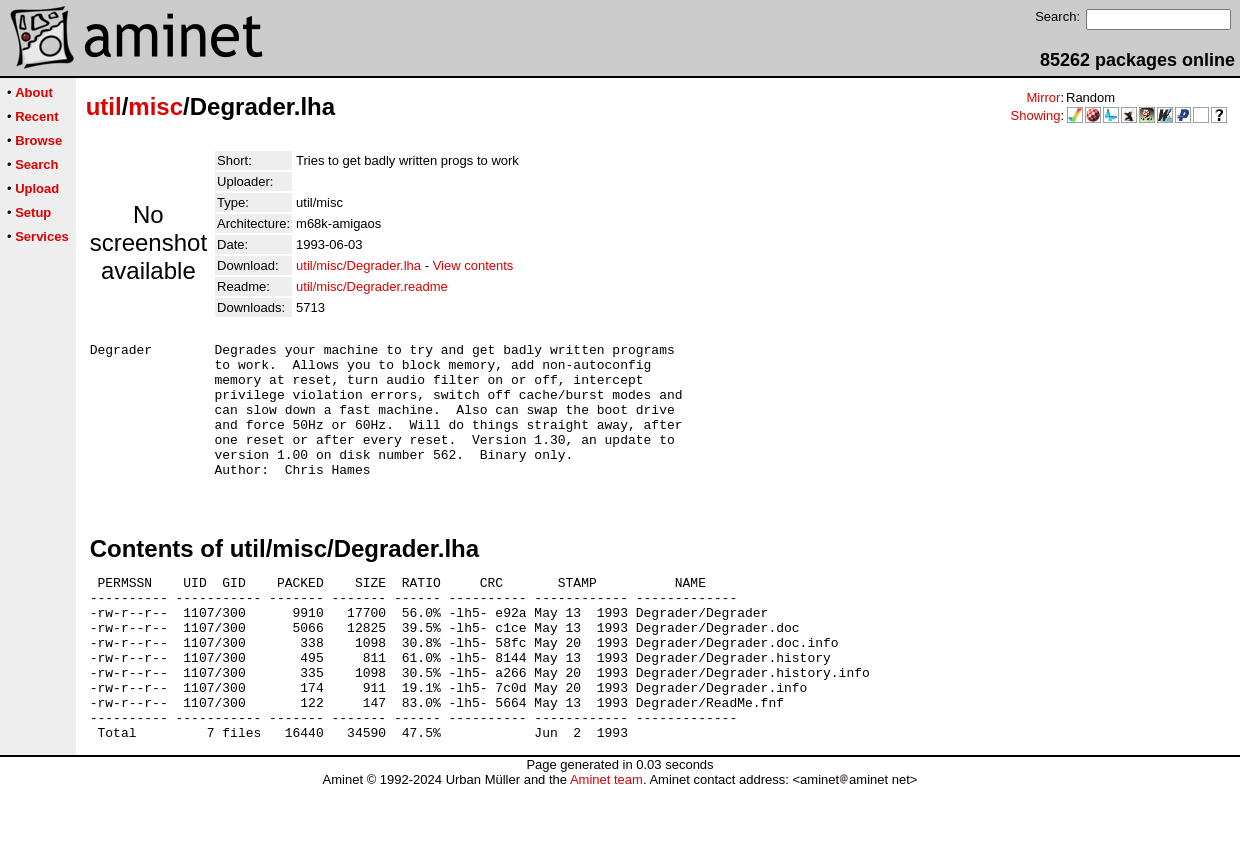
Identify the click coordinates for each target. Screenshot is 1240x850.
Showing (1036, 115)
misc (155, 106)
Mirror (1043, 97)
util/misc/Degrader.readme (372, 286)
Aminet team (606, 842)
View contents (473, 265)
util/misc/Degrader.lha (358, 265)
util (104, 106)
